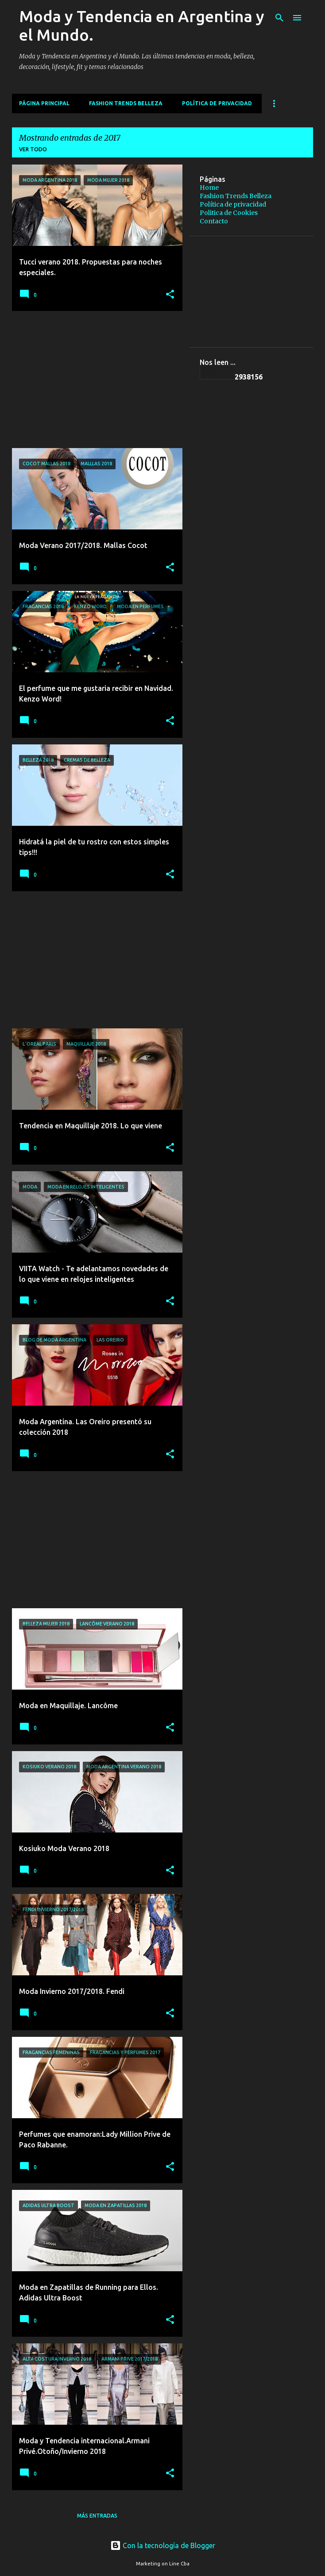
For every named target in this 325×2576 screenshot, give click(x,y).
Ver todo (33, 149)
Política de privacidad (217, 103)
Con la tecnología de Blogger (162, 2545)
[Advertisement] (94, 379)
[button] (170, 295)
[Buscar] (279, 17)
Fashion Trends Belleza (125, 103)
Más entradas (97, 2515)
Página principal (44, 103)
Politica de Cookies (229, 213)
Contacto (214, 221)
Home (209, 188)
